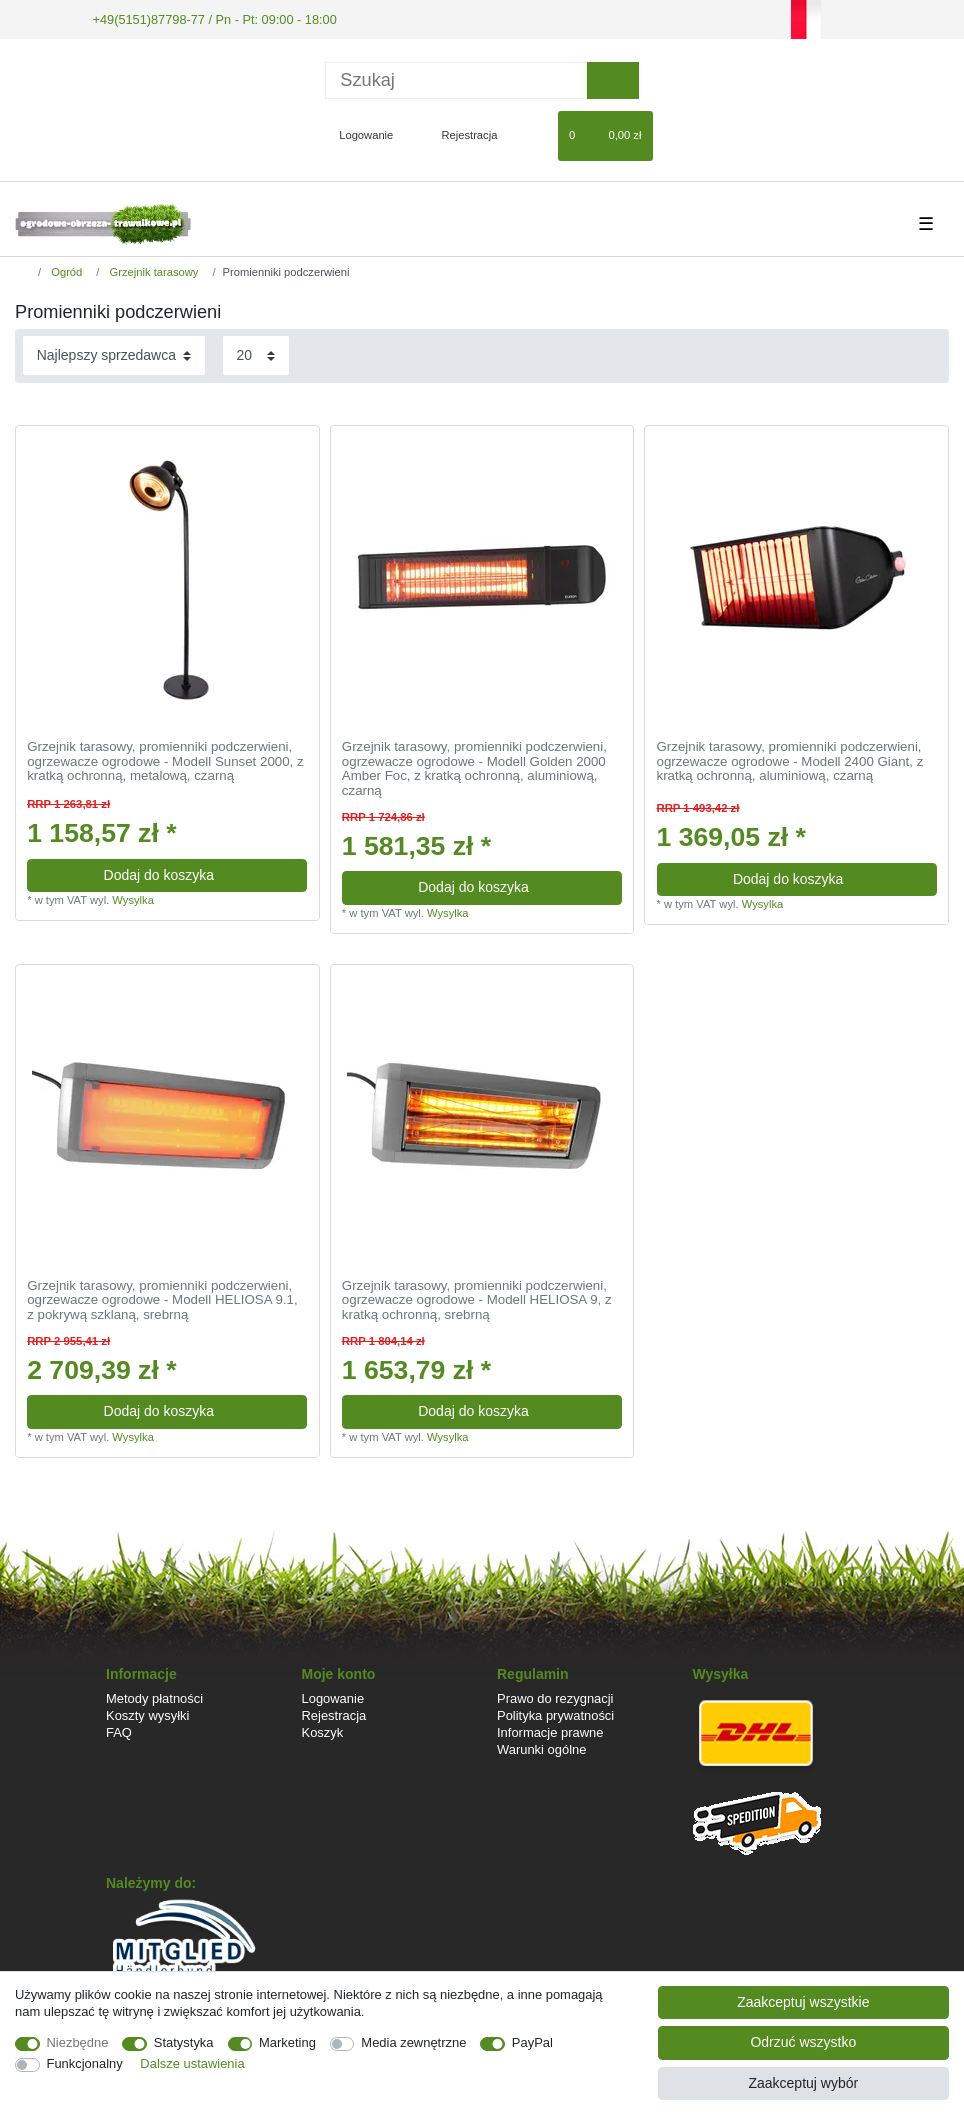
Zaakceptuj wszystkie (803, 2002)
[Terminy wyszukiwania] (456, 78)
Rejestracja (334, 1713)
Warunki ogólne (541, 1748)
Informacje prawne (550, 1731)
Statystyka (184, 2042)
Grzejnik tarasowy (152, 271)
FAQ (119, 1731)
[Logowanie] (357, 134)
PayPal (532, 2042)
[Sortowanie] (114, 354)
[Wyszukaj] (612, 78)
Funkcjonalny (85, 2063)
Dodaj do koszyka (198, 873)
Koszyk (323, 1731)
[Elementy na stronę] (256, 354)
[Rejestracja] (458, 134)
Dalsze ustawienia (192, 2063)
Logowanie (333, 1696)
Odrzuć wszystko (803, 2042)
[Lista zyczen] (533, 134)
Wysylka (133, 899)
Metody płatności (154, 1696)
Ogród (65, 271)
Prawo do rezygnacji (555, 1696)
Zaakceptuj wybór (803, 2083)
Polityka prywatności (555, 1713)
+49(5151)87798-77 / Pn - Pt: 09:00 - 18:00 (205, 18)
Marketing (287, 2042)
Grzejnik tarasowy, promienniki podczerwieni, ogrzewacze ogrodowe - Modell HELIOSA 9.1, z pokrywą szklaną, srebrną (162, 1298)
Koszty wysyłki (147, 1713)
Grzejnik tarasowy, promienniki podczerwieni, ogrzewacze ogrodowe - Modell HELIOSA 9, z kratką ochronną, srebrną (477, 1298)
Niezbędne (78, 2042)
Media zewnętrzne (413, 2042)
